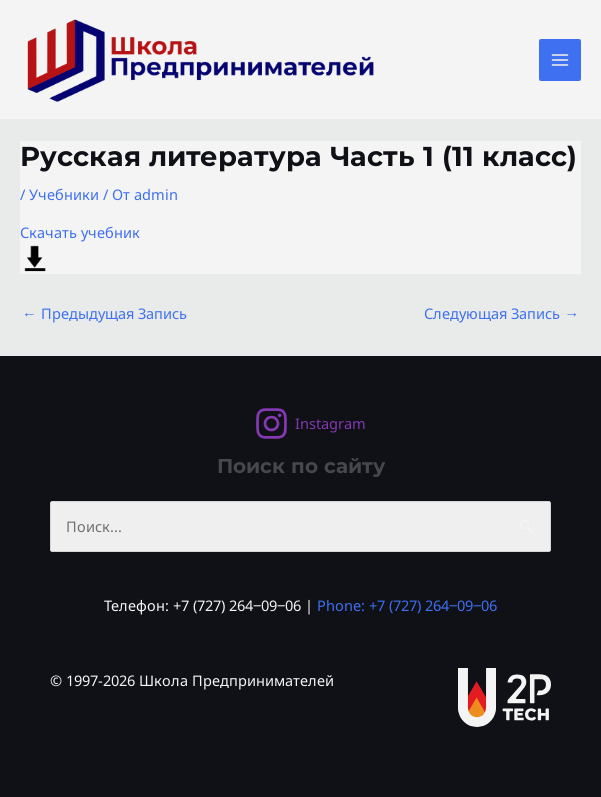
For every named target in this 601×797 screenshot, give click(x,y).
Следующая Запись (501, 313)
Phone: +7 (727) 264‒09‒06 (407, 605)
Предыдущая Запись (104, 313)
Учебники (64, 194)
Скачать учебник (80, 248)
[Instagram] (310, 423)
